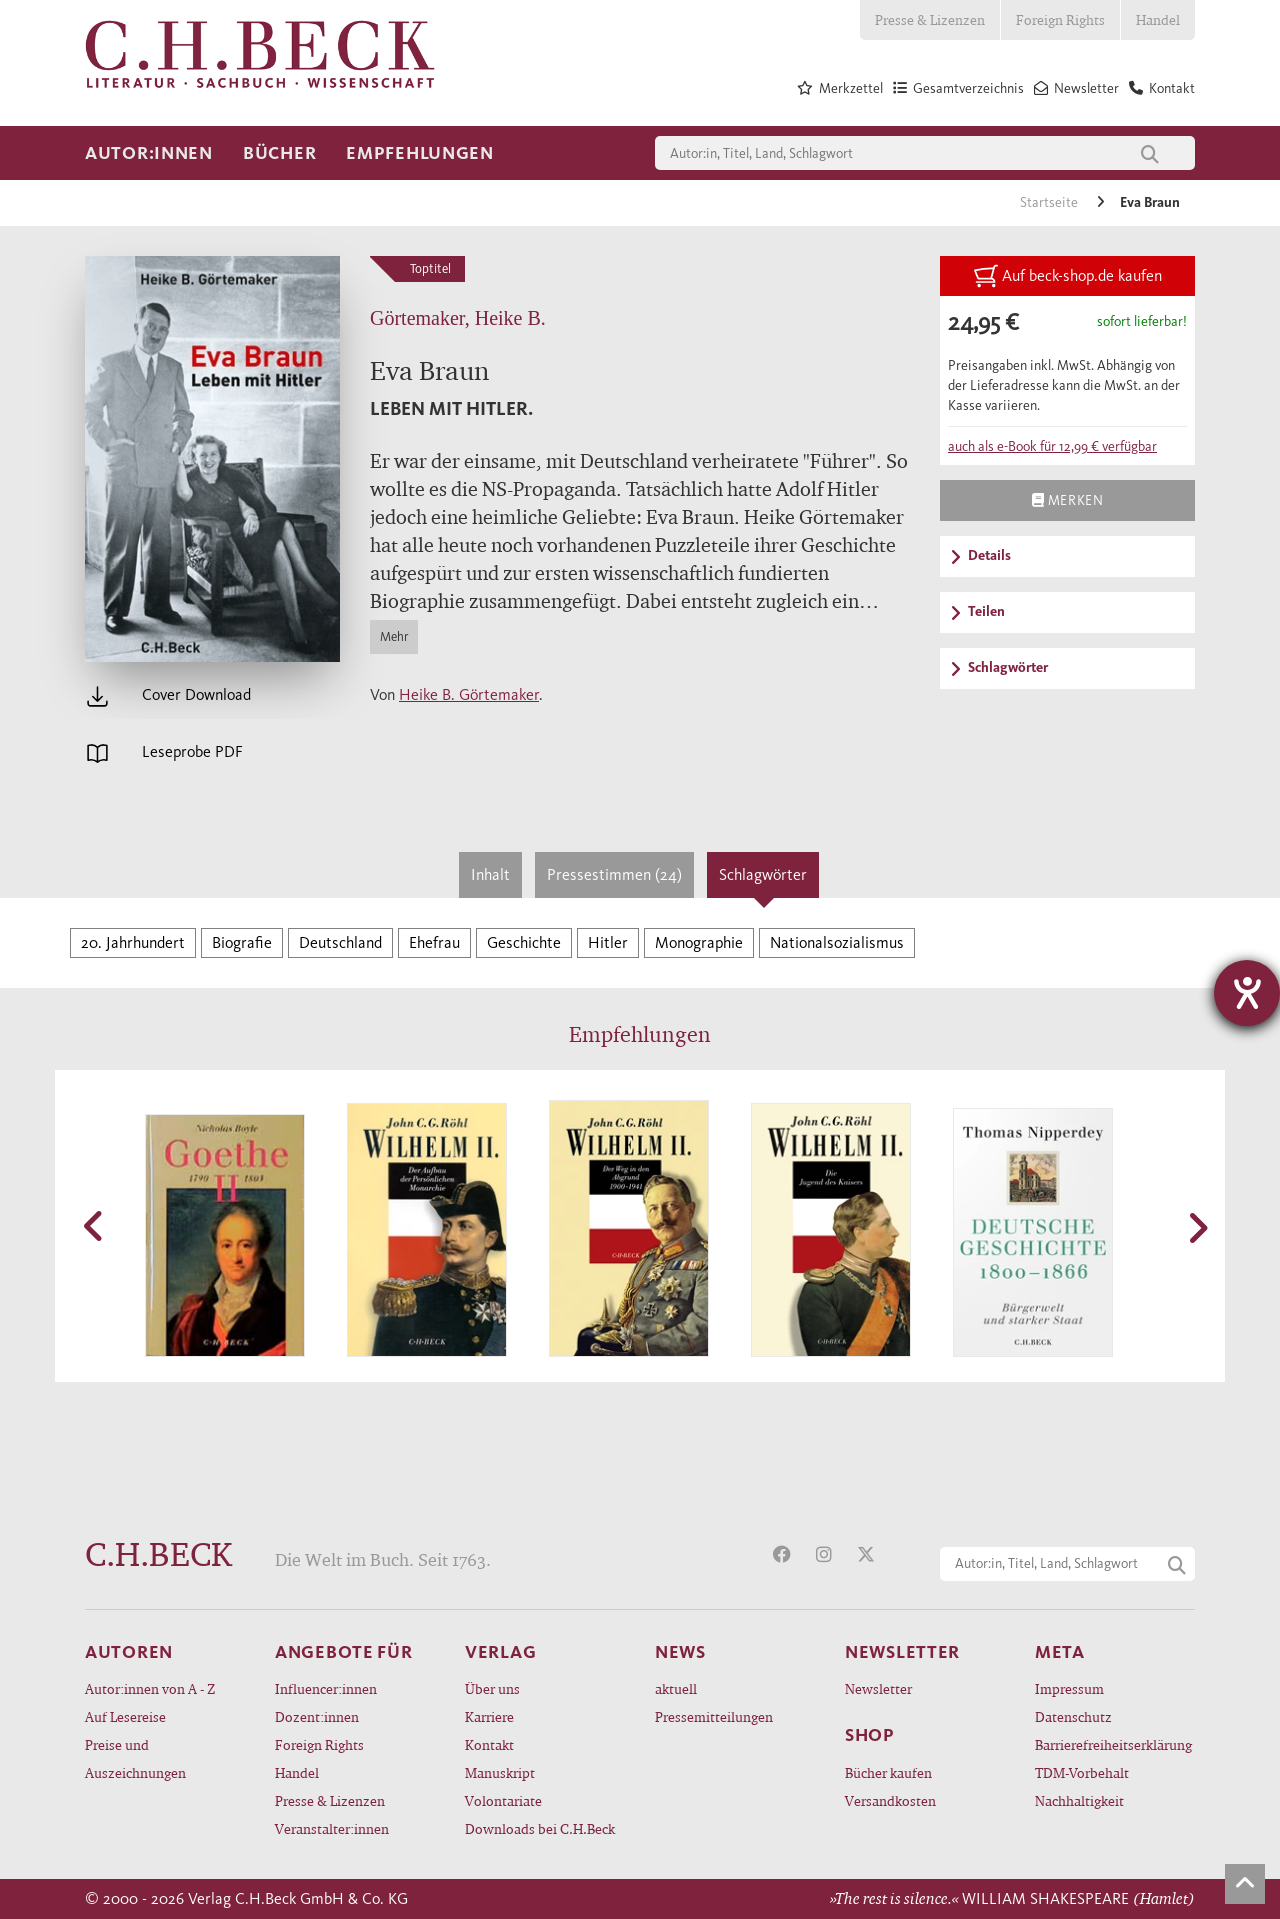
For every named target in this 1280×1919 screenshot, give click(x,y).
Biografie (242, 942)
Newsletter (878, 1688)
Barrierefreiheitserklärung (1113, 1744)
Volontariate (503, 1800)
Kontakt (489, 1744)
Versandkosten (890, 1800)
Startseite (1050, 202)
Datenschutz (1073, 1716)
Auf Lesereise (125, 1716)
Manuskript (500, 1772)
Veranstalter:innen (332, 1828)
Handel (1158, 19)
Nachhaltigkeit (1079, 1800)
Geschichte (524, 942)
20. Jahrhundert (133, 942)
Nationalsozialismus (837, 942)
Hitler (608, 942)
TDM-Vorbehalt (1082, 1772)
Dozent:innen (317, 1716)
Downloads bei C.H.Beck (540, 1828)
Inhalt (490, 874)
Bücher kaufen (888, 1772)
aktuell (676, 1688)
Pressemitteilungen (714, 1716)
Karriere (489, 1716)
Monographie (699, 942)
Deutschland (340, 942)
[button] (95, 1226)
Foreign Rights (1060, 19)
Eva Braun (1150, 202)
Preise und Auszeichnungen (135, 1758)
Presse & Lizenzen (930, 19)
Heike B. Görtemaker (469, 694)
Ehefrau (434, 942)
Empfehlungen (420, 153)
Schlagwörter (763, 874)
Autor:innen (149, 153)
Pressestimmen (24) (614, 874)
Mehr (394, 636)
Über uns (492, 1688)
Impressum (1069, 1688)
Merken (1067, 500)
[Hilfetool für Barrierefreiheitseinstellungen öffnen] (1247, 993)
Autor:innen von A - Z (150, 1688)
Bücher (279, 153)
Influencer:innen (326, 1688)
